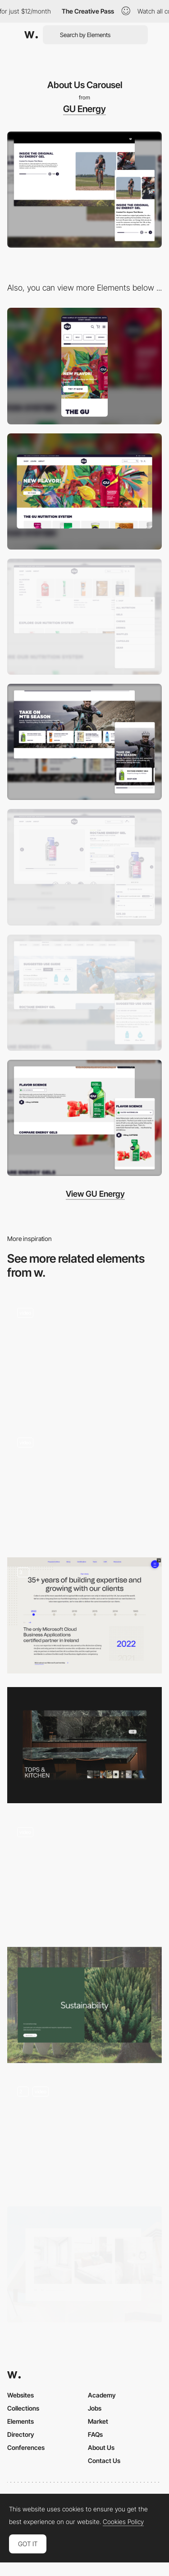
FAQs (95, 2434)
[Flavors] (84, 1118)
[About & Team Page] (84, 1615)
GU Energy (84, 108)
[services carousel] (84, 1486)
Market (98, 2421)
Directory (20, 2434)
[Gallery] (84, 2264)
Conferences (26, 2447)
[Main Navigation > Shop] (84, 617)
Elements (20, 2421)
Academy (102, 2395)
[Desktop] (84, 491)
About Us (101, 2447)
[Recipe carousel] (84, 1355)
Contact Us (104, 2460)
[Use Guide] (84, 993)
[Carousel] (84, 1745)
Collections (23, 2408)
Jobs (94, 2408)
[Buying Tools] (84, 867)
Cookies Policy (123, 2522)
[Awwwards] (31, 34)
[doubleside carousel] (84, 2005)
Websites (20, 2395)
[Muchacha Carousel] (84, 2135)
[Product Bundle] (84, 742)
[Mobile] (84, 366)
